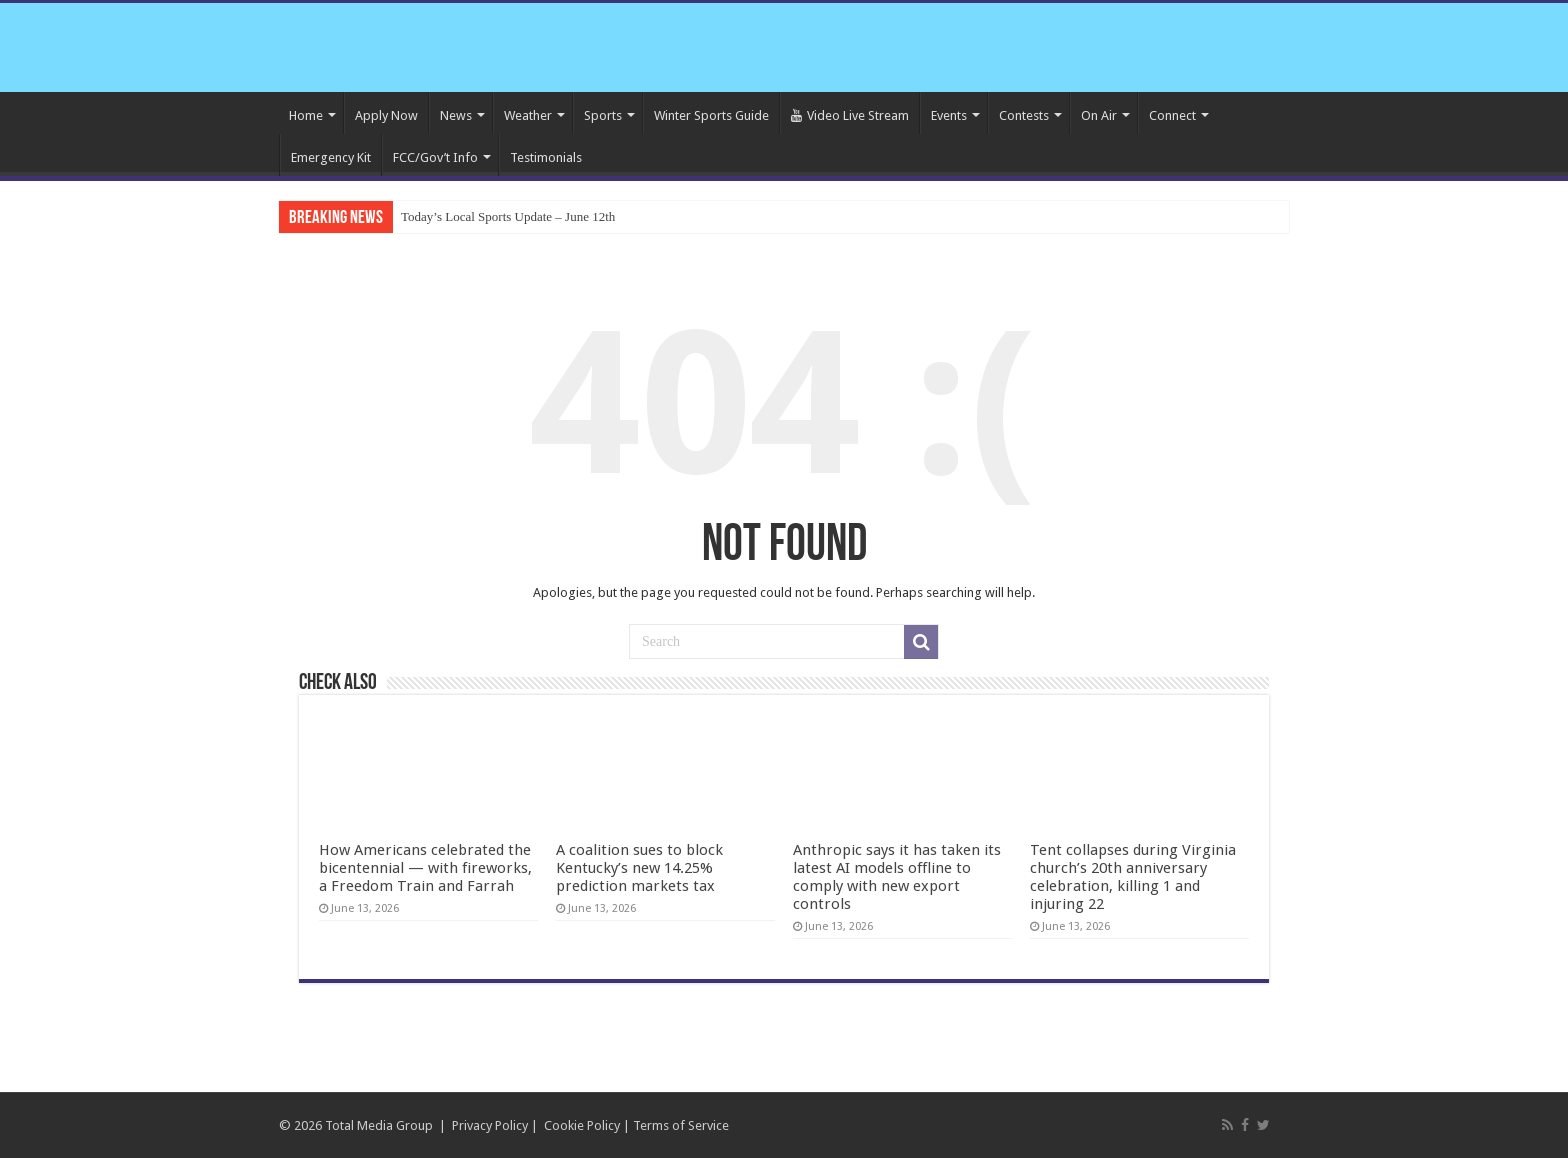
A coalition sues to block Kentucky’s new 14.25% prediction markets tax (639, 868)
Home (306, 115)
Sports (603, 115)
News (456, 115)
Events (949, 115)
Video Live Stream (850, 115)
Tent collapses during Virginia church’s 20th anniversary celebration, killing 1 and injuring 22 (1133, 877)
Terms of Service (681, 1125)
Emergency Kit (331, 157)
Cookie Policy (582, 1125)
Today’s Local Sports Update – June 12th (508, 216)
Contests (1024, 115)
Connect (1172, 115)
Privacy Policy (490, 1125)
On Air (1099, 115)
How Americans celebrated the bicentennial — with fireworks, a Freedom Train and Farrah (425, 868)
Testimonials (546, 157)
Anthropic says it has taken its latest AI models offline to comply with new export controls (897, 877)
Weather (528, 115)
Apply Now (386, 115)
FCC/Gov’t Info (435, 157)
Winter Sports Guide (711, 115)
